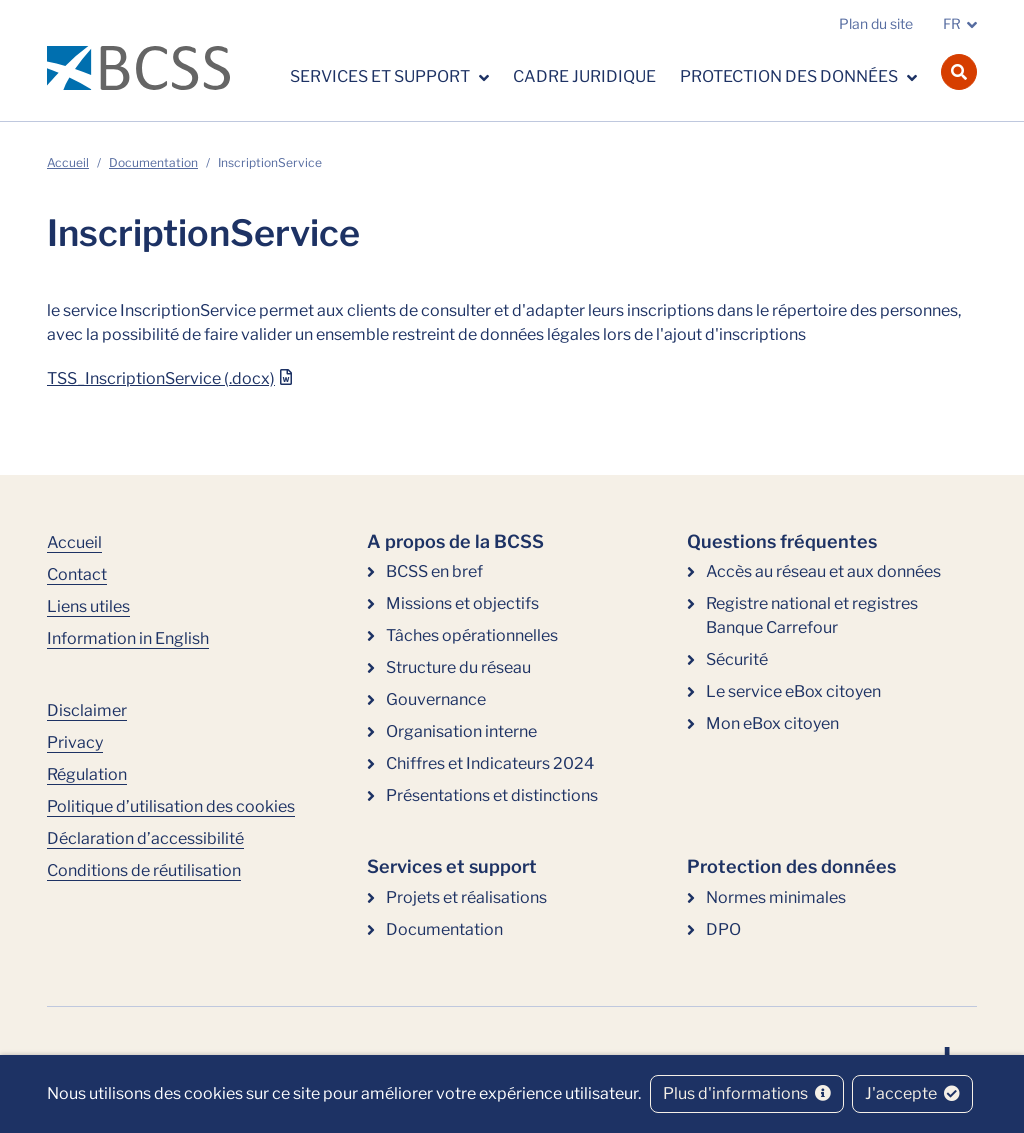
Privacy (75, 742)
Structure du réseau (458, 667)
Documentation (153, 162)
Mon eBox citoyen (772, 723)
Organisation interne (461, 731)
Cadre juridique (584, 76)
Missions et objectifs (462, 603)
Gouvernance (436, 699)
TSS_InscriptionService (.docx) (161, 378)
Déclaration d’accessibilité (145, 838)
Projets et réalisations (466, 897)
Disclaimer (87, 710)
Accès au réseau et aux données (823, 571)
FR (952, 23)
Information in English (128, 638)
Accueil (68, 162)
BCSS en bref (434, 571)
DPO (723, 929)
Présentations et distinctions (492, 795)
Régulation (87, 774)
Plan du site (876, 23)
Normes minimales (776, 897)
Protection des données (790, 76)
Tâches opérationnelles (472, 635)
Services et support (381, 76)
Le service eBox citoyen (793, 691)
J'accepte (912, 1093)
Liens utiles (88, 606)
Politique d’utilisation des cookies (171, 806)
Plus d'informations (747, 1093)
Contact (77, 574)
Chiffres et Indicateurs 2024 (490, 763)
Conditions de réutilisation (144, 870)
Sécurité (737, 659)
